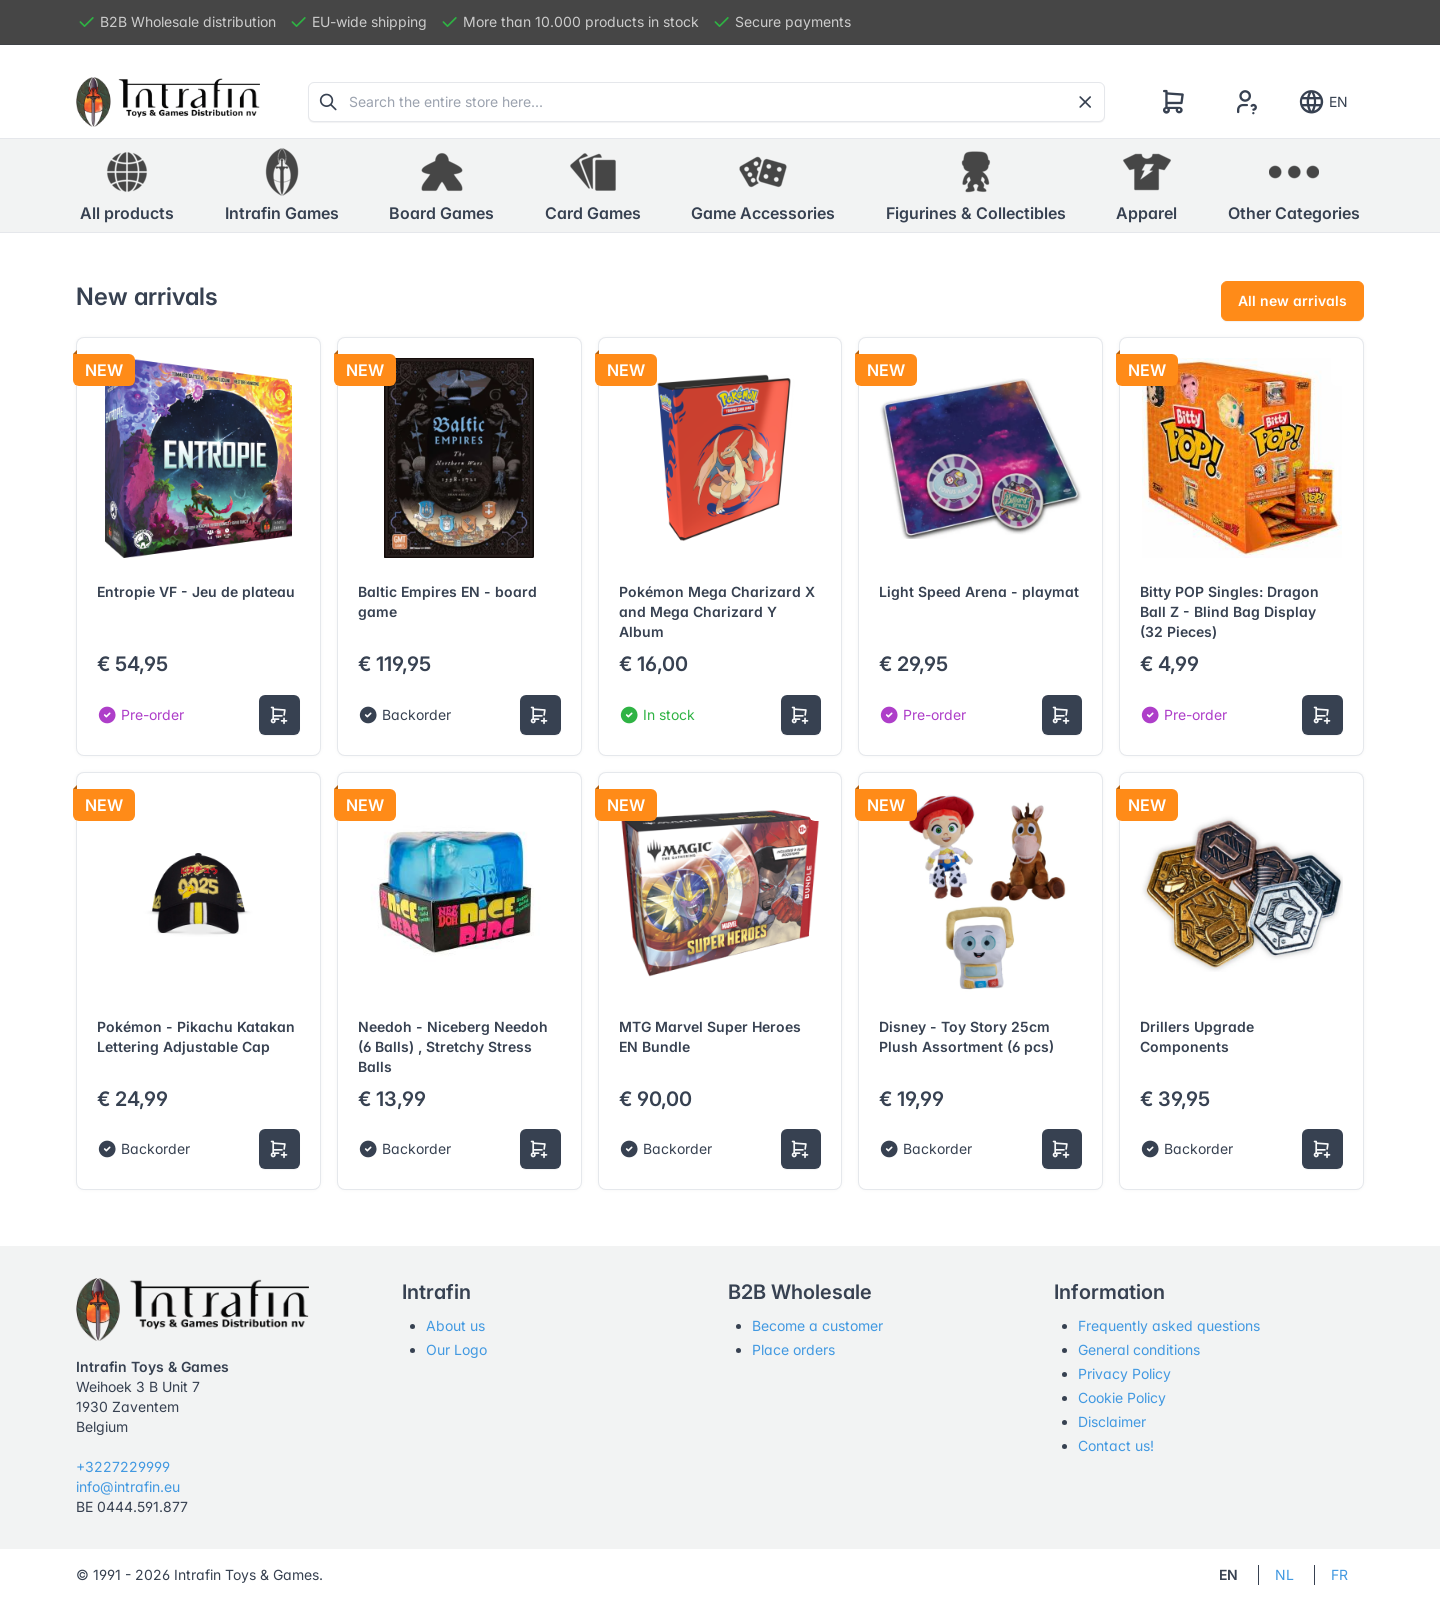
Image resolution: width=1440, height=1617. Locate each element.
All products (127, 185)
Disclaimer (1112, 1421)
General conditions (1139, 1349)
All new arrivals (1292, 300)
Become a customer (817, 1325)
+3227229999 (123, 1466)
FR (1339, 1574)
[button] (282, 186)
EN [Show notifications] (1322, 102)
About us (455, 1325)
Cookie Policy (1122, 1397)
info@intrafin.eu (128, 1486)
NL (1284, 1574)
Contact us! (1116, 1445)
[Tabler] (168, 102)
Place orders (793, 1349)
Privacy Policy (1124, 1373)
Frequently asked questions (1169, 1325)
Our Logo (456, 1349)
